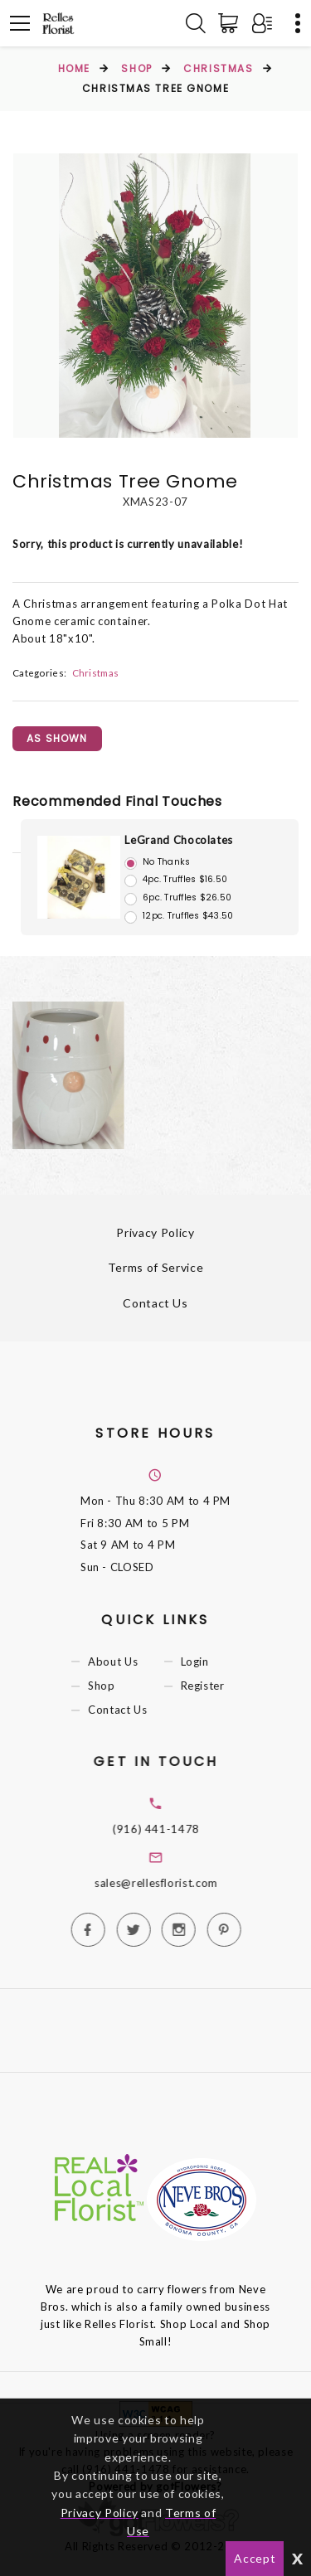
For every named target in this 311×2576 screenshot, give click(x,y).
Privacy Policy (155, 1232)
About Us (128, 1661)
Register (218, 1685)
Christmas (218, 68)
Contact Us (155, 1303)
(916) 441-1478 (181, 1829)
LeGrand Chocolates (178, 840)
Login (210, 1661)
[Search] (195, 23)
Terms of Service (155, 1267)
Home (74, 68)
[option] (155, 296)
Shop (136, 68)
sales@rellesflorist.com (181, 1883)
